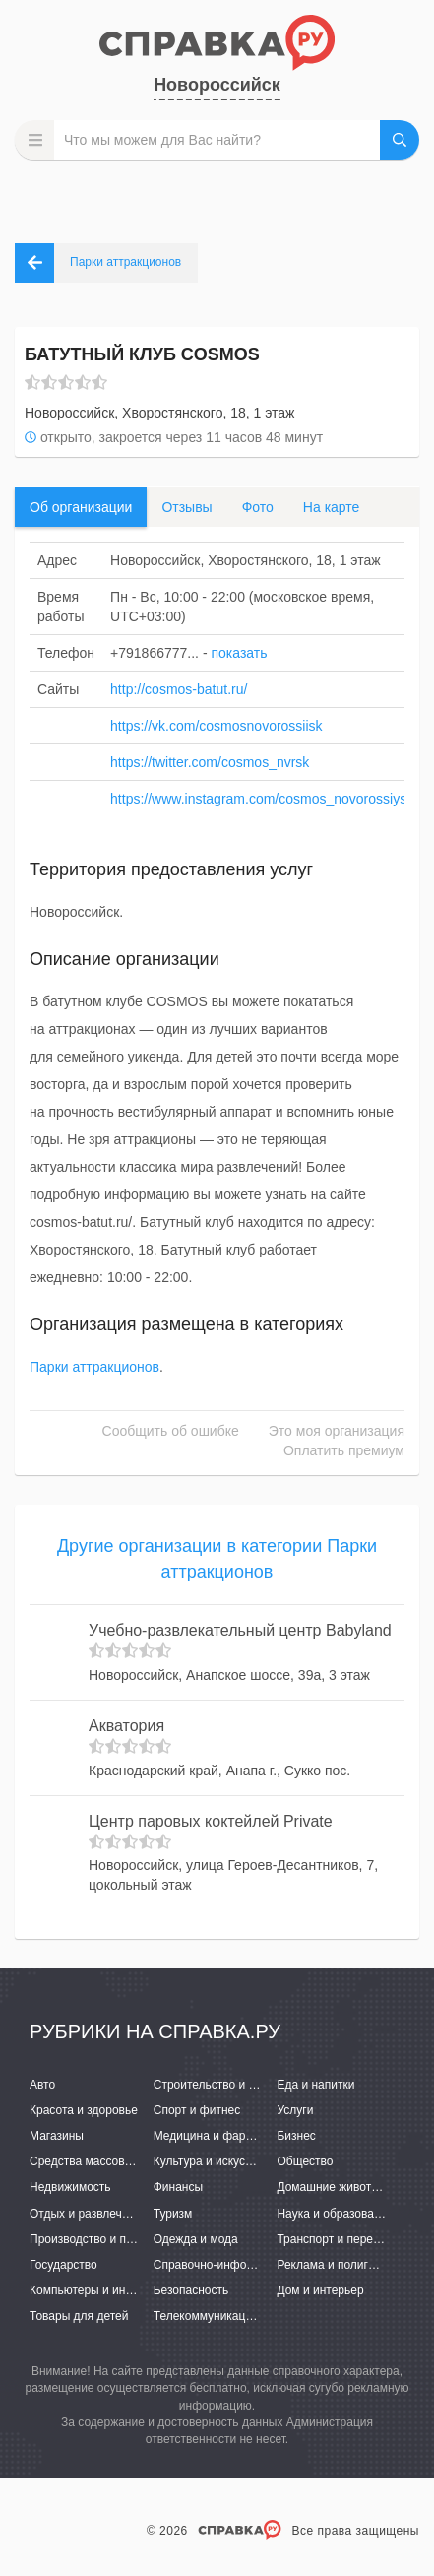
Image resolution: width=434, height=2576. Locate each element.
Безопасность (191, 2290)
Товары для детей (79, 2316)
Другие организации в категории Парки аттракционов (217, 1558)
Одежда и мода (196, 2239)
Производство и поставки (99, 2239)
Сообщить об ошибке (170, 1431)
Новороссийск (217, 85)
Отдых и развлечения (89, 2214)
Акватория (126, 1725)
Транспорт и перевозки (340, 2239)
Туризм (173, 2214)
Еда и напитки (315, 2085)
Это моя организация (336, 1431)
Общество (305, 2161)
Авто (42, 2085)
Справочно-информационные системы (260, 2265)
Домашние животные (335, 2187)
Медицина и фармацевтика (229, 2136)
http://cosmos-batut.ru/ (178, 689)
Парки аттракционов (94, 1367)
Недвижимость (70, 2187)
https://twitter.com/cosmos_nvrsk (209, 762)
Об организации (81, 507)
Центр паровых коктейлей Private (211, 1821)
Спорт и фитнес (197, 2110)
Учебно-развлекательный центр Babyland (240, 1630)
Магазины (57, 2136)
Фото (258, 507)
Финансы (178, 2187)
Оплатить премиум (343, 1450)
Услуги (295, 2110)
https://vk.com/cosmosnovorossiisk (216, 726)
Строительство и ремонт (221, 2085)
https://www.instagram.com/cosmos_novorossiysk (261, 798)
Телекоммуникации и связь (228, 2316)
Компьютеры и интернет (96, 2290)
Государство (63, 2265)
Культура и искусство (212, 2161)
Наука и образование (335, 2214)
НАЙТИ (399, 140)
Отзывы (186, 507)
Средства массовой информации (121, 2161)
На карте (331, 507)
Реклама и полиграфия (340, 2265)
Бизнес (296, 2136)
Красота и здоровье (84, 2110)
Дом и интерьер (320, 2290)
